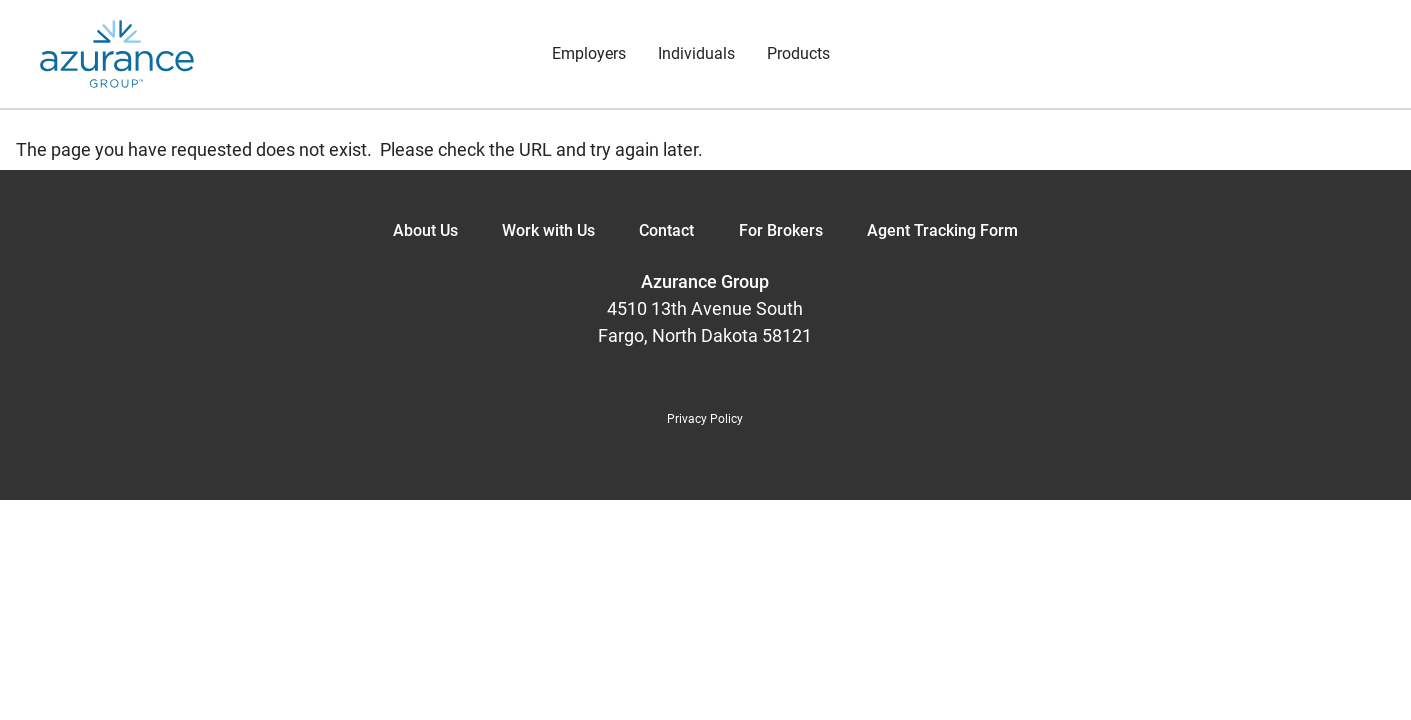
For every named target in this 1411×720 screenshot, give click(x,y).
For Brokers (781, 230)
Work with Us (548, 230)
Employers (589, 53)
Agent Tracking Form (942, 230)
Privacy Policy (705, 419)
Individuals (696, 53)
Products (798, 53)
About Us (425, 230)
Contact (666, 230)
